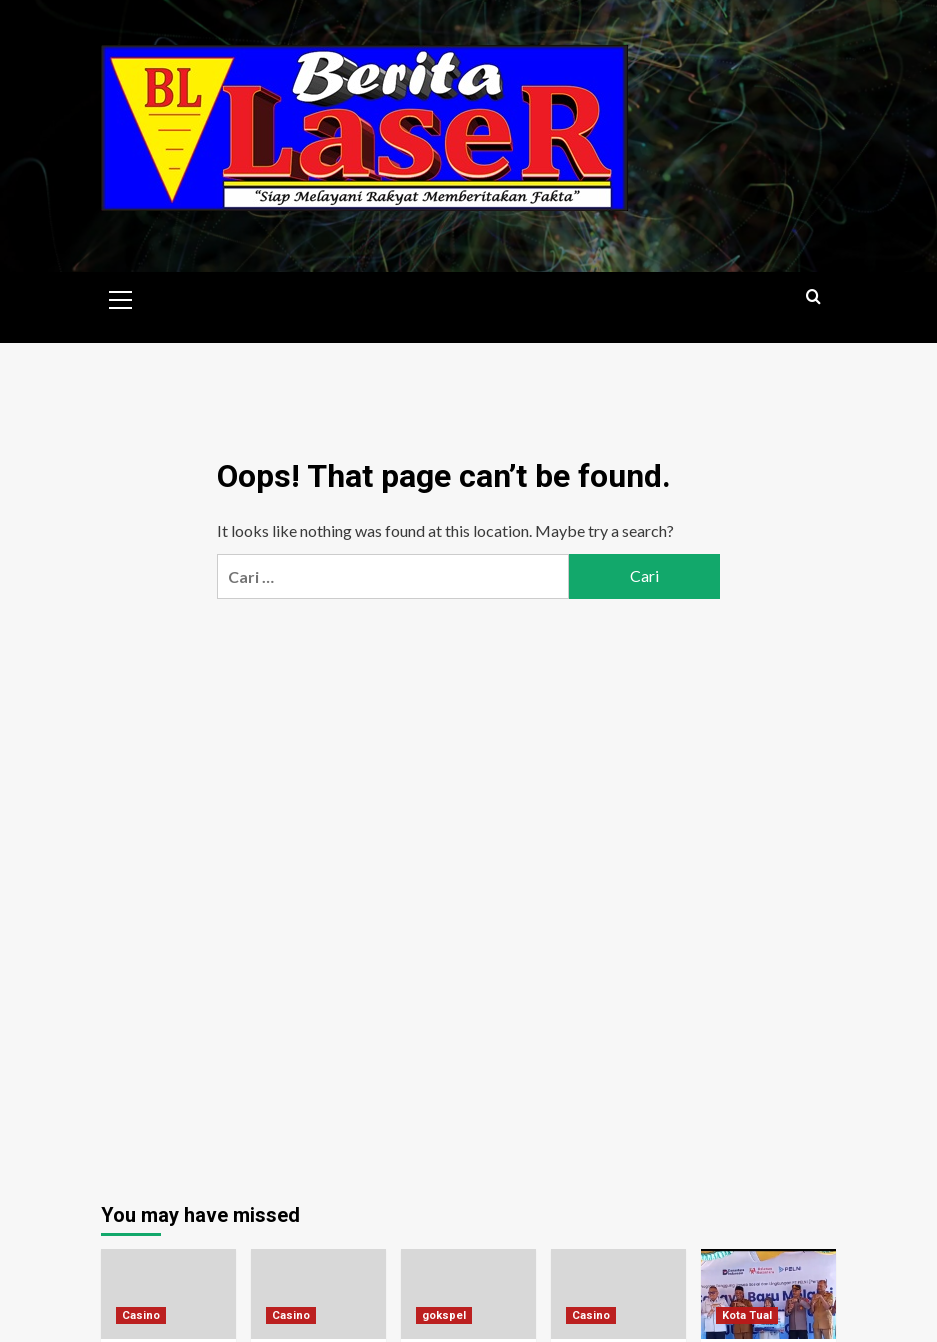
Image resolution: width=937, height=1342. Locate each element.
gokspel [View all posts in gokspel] (444, 1315)
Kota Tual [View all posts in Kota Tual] (747, 1315)
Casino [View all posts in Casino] (141, 1315)
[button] (121, 297)
